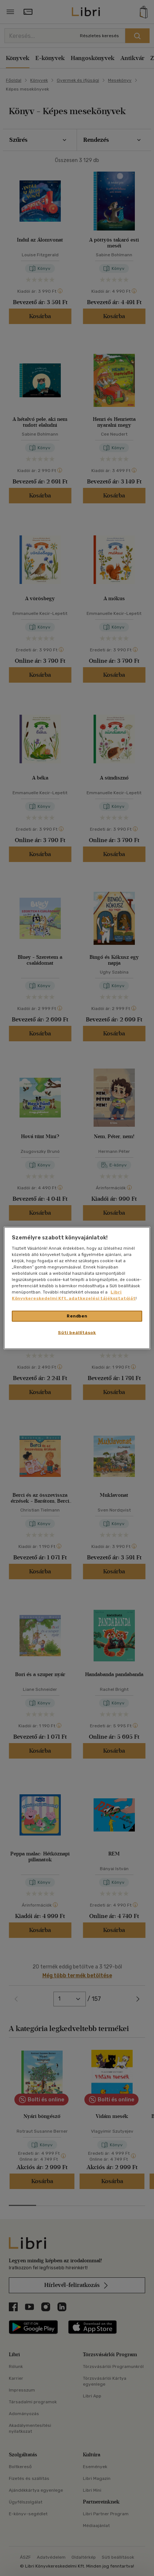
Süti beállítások (77, 1332)
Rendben (77, 1316)
